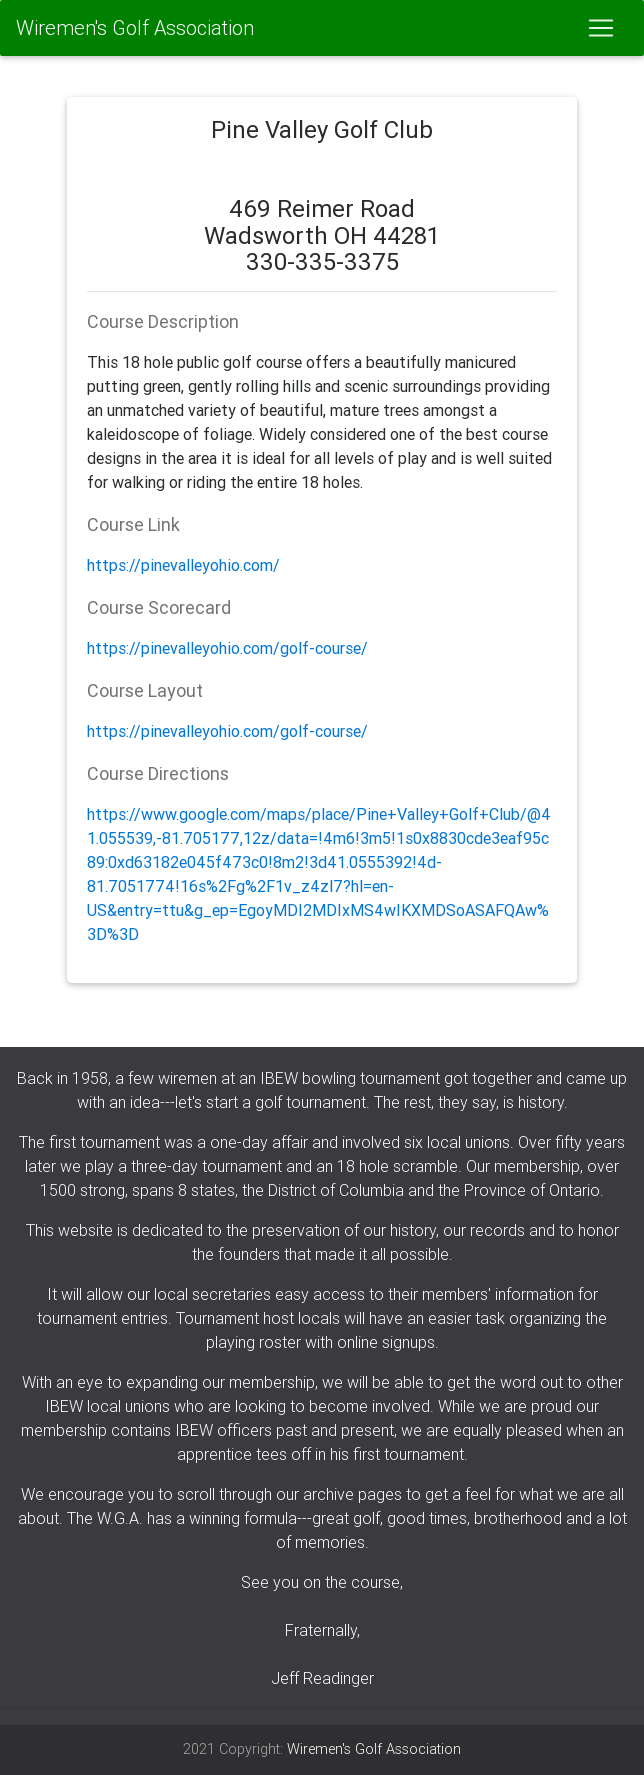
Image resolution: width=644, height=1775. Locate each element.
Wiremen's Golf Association (135, 28)
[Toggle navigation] (601, 28)
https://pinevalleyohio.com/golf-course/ (227, 648)
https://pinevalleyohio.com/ (183, 565)
